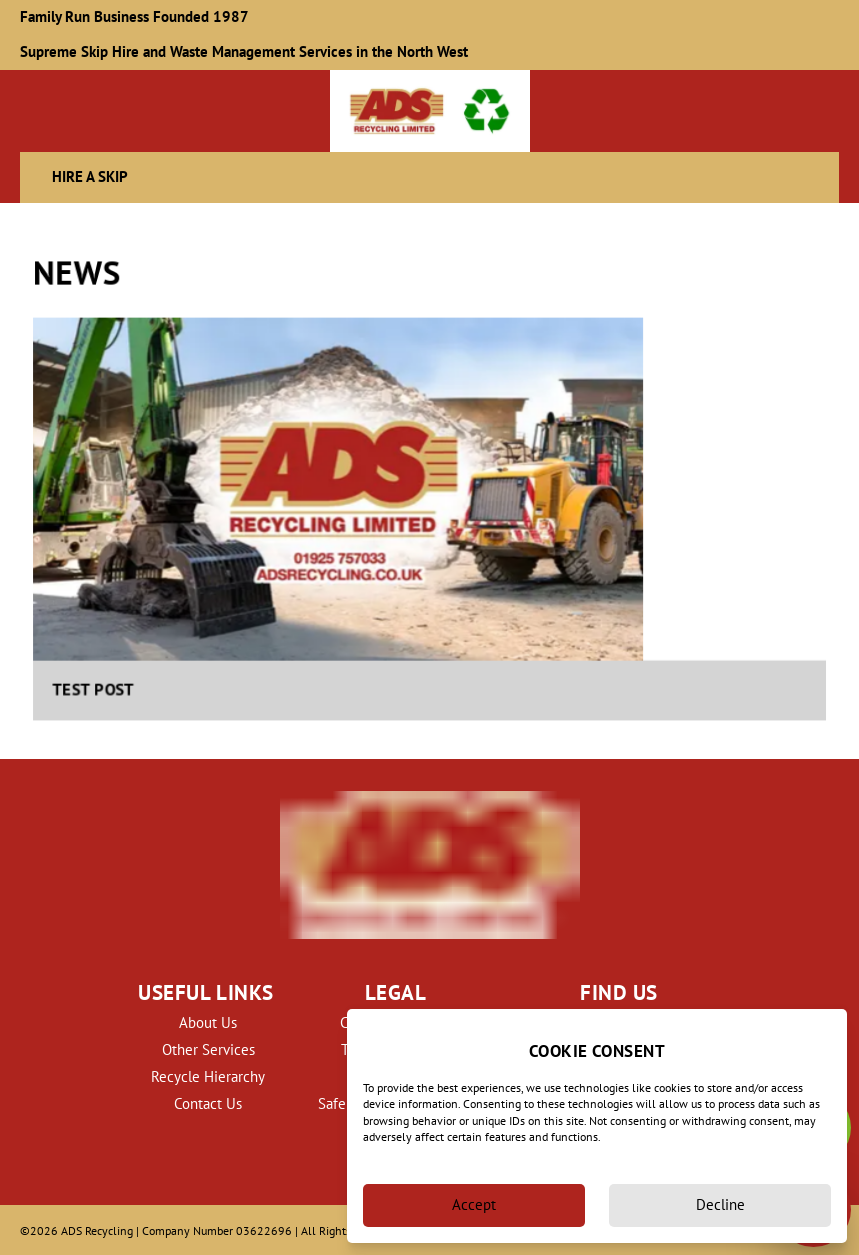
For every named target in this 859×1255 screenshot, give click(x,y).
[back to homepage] (430, 111)
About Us (208, 1022)
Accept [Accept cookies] (474, 1204)
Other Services (208, 1049)
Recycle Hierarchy (208, 1076)
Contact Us (208, 1103)
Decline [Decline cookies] (720, 1204)
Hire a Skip (90, 176)
